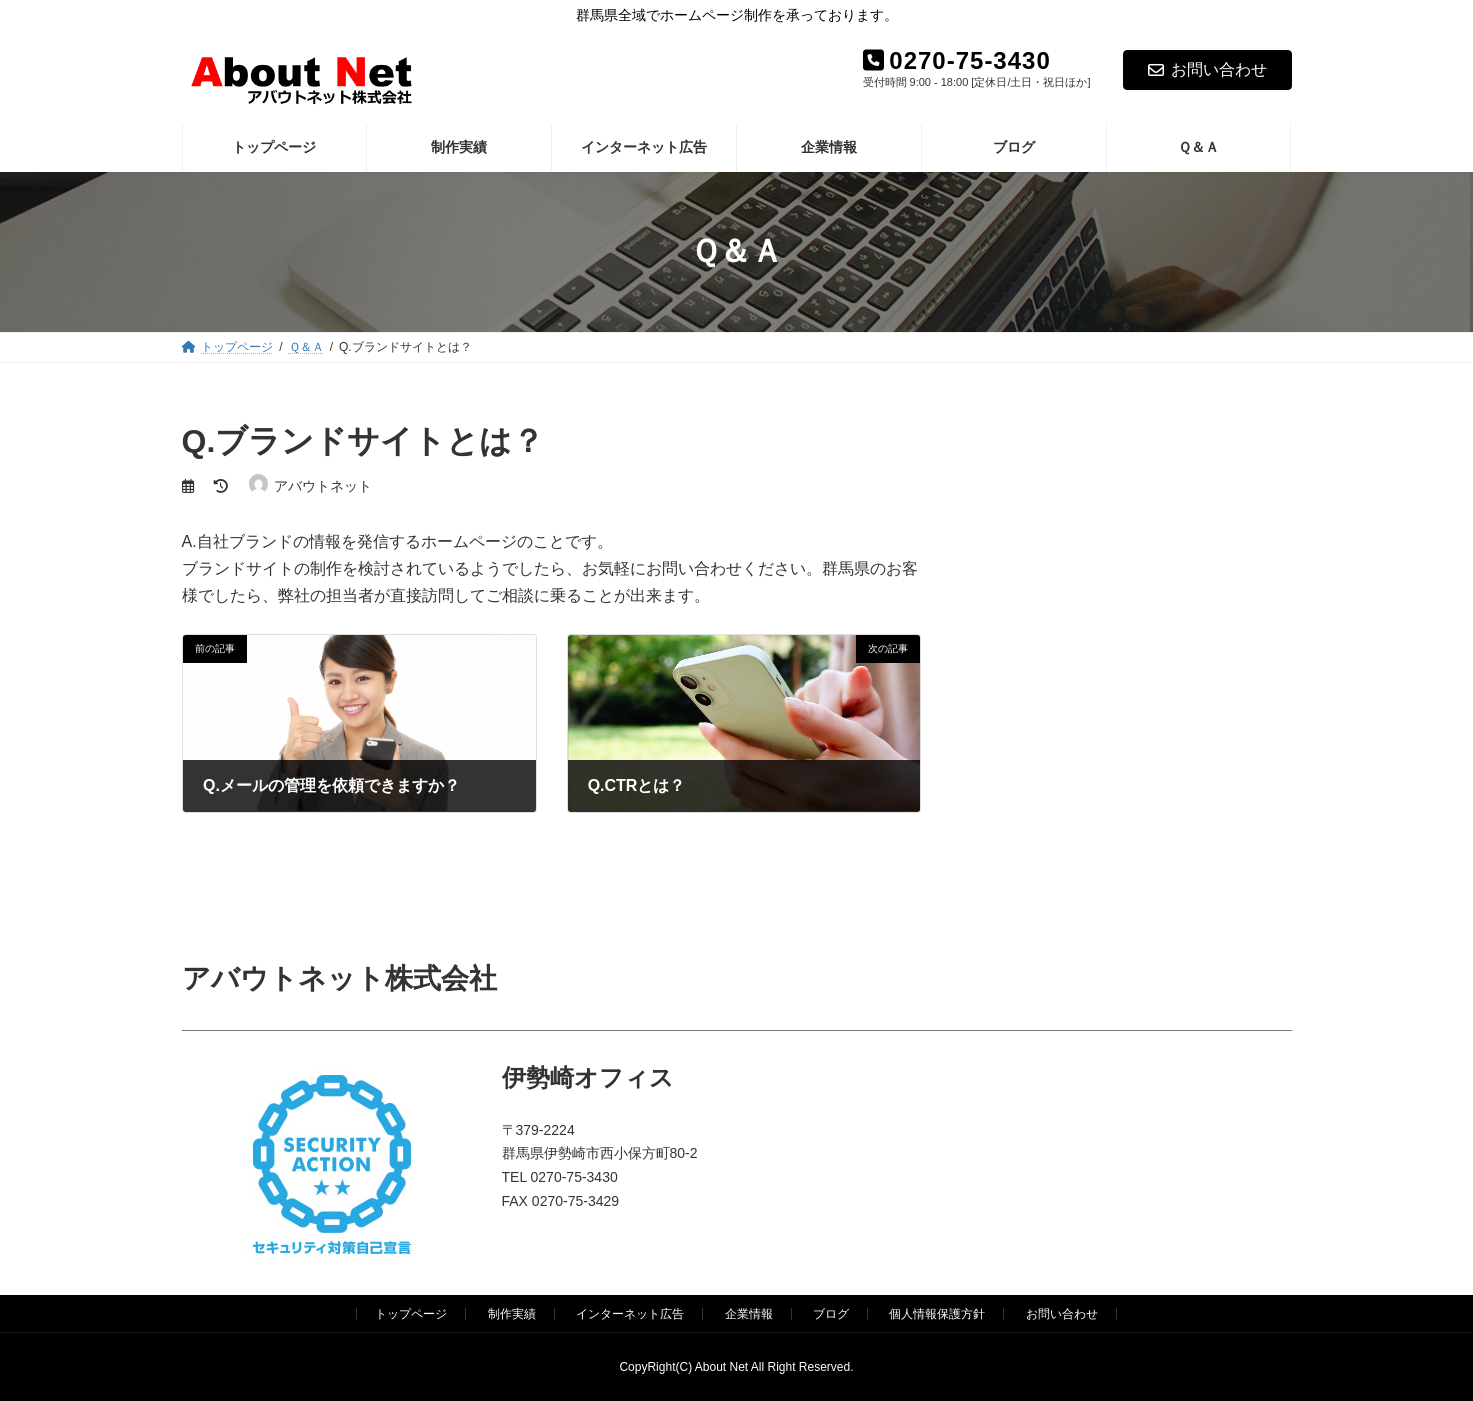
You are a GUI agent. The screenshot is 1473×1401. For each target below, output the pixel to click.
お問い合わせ (1207, 69)
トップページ (411, 1314)
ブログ (831, 1314)
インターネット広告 (630, 1314)
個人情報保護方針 (937, 1314)
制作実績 (512, 1314)
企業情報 (749, 1314)
